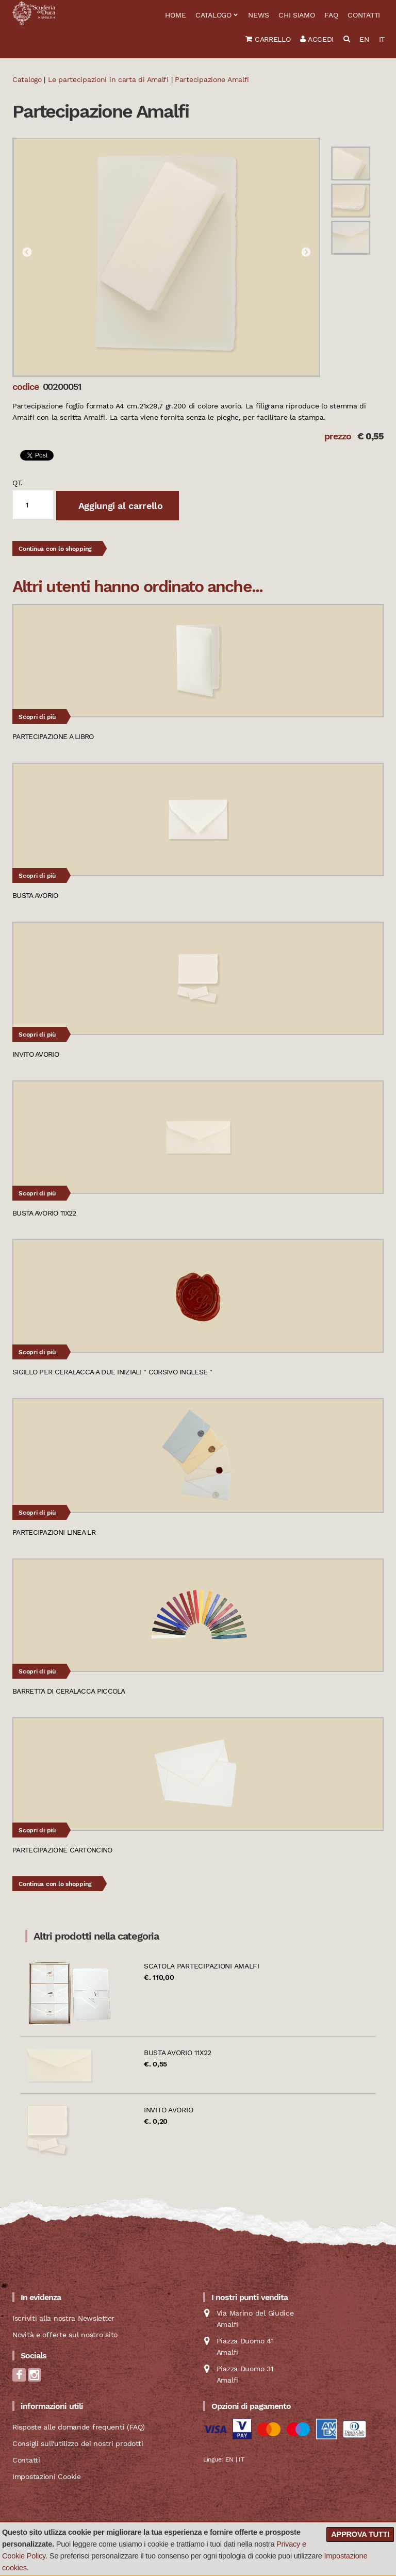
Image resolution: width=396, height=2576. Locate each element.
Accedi (317, 39)
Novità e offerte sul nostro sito (65, 2335)
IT (382, 39)
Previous (27, 253)
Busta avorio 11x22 (177, 2052)
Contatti (364, 15)
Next (306, 253)
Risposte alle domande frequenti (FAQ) (78, 2427)
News (258, 15)
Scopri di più (37, 716)
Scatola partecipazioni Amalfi (201, 1966)
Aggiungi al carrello (119, 505)
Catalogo (213, 15)
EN (364, 39)
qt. (17, 483)
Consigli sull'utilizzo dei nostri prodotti (77, 2443)
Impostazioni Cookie (46, 2476)
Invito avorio (168, 2110)
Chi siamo (296, 15)
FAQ (331, 15)
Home (175, 15)
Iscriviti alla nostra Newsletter (63, 2318)
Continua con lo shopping (55, 548)
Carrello (267, 39)
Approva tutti (360, 2534)
